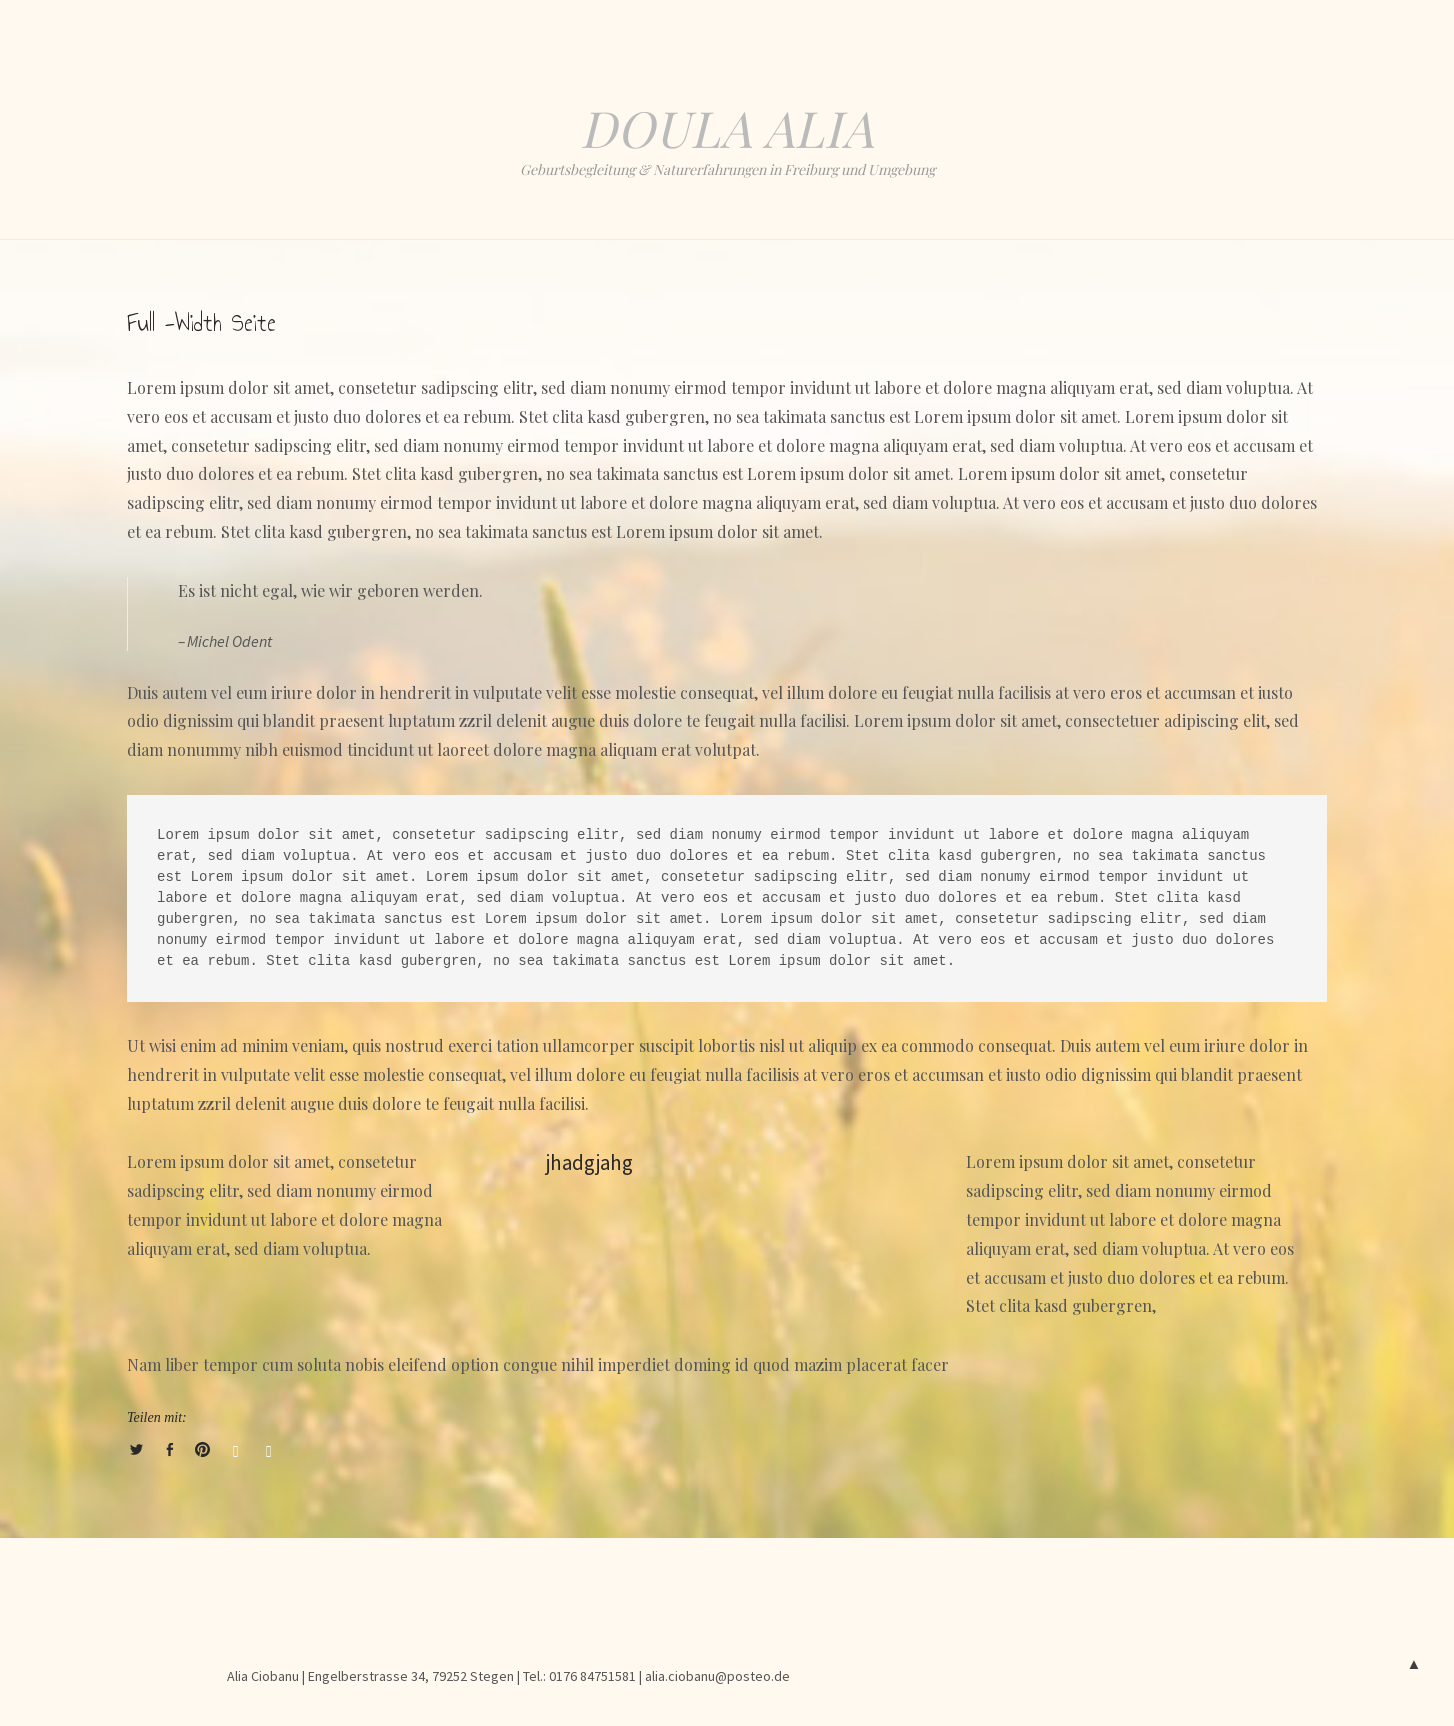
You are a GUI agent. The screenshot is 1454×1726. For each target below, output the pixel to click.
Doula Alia (727, 127)
